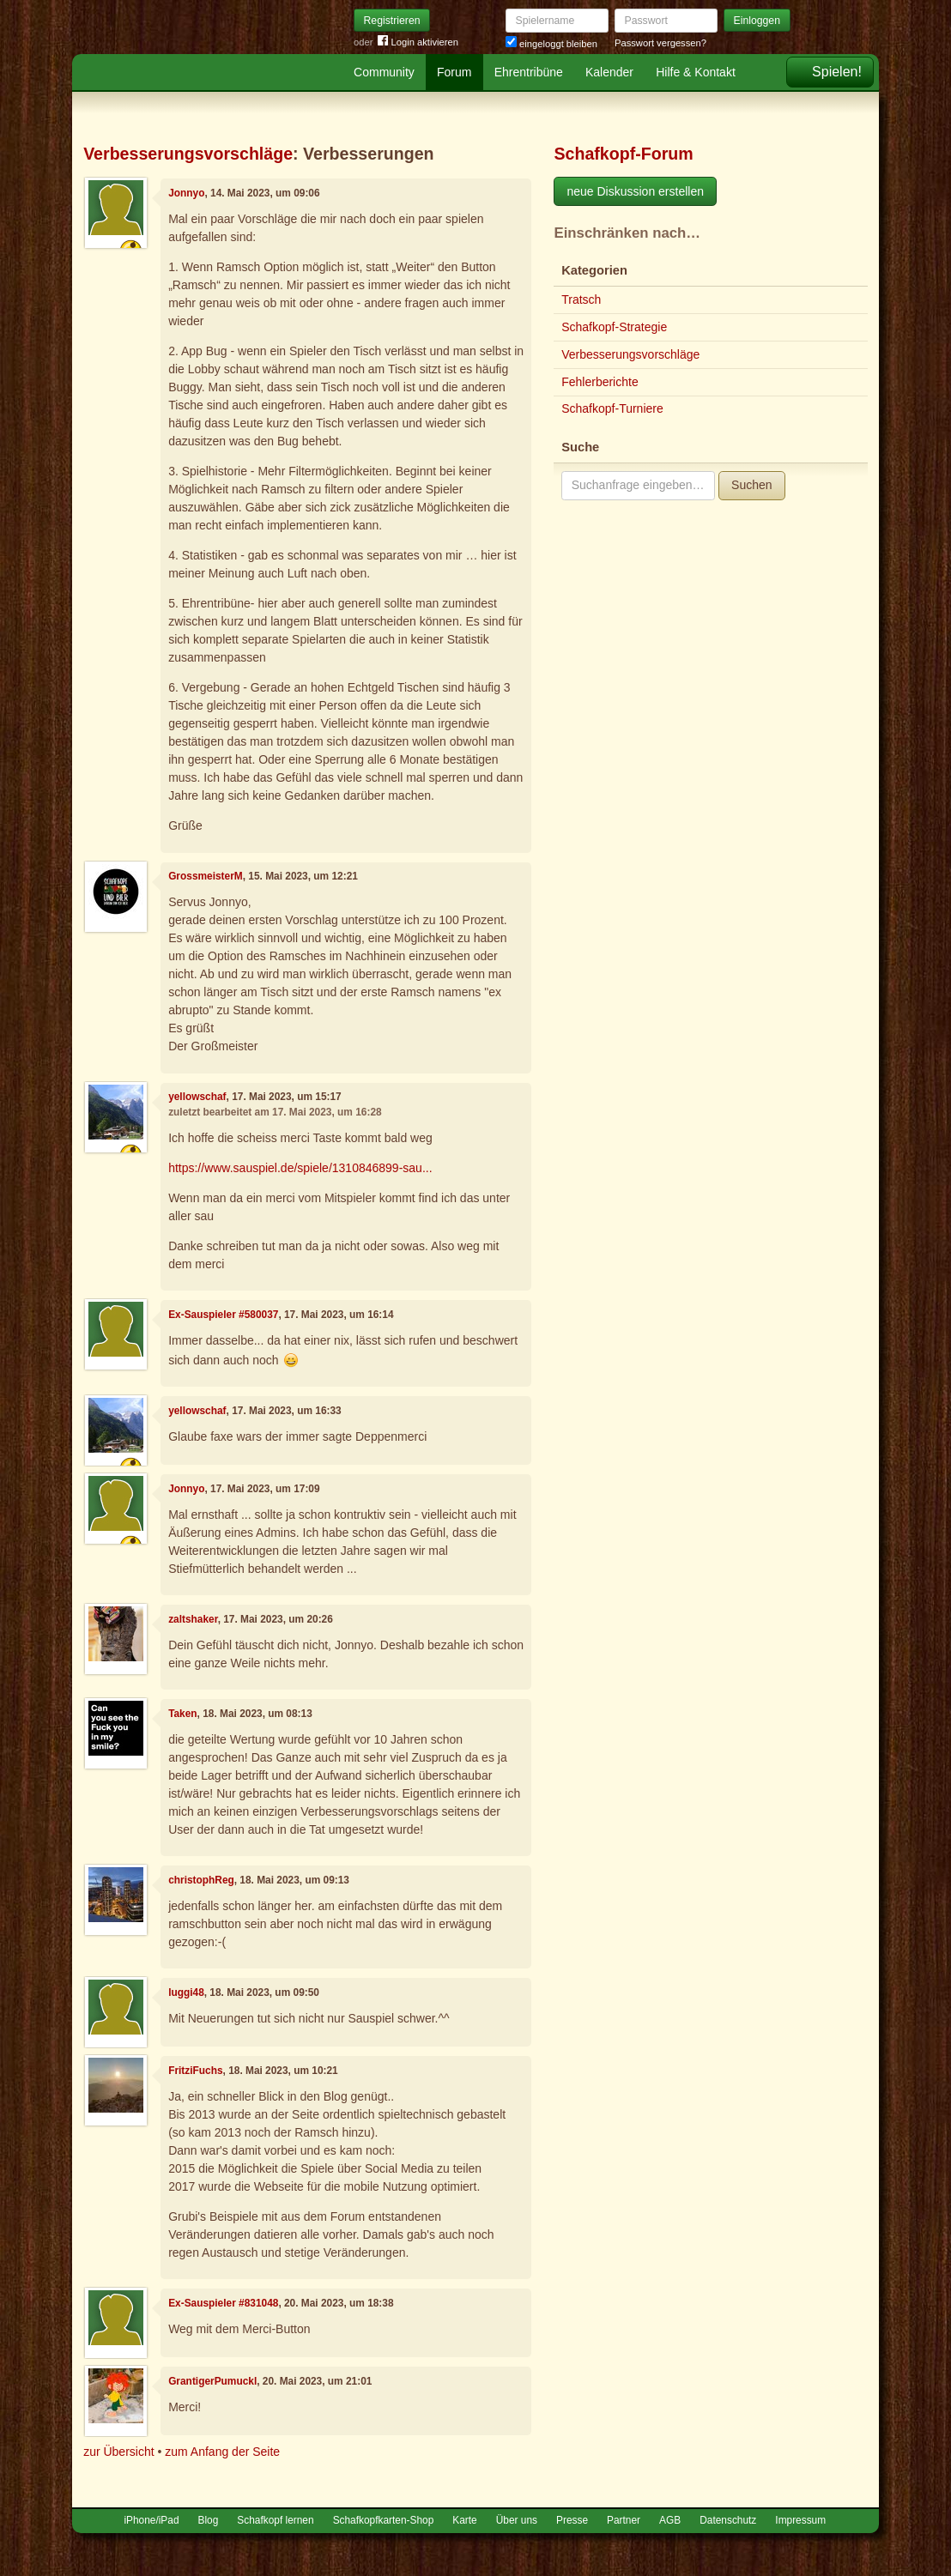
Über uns (516, 2520)
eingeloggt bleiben (551, 44)
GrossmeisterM (205, 876)
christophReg (201, 1880)
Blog (208, 2520)
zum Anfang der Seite (222, 2451)
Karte (464, 2520)
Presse (572, 2520)
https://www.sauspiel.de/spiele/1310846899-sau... (300, 1168)
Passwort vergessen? (660, 43)
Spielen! (837, 71)
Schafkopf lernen (275, 2520)
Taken (182, 1714)
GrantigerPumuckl (212, 2381)
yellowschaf (197, 1097)
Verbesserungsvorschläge (188, 153)
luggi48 (186, 1992)
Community (384, 72)
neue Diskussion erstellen (635, 191)
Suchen (751, 485)
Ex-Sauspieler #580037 (223, 1315)
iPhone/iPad (151, 2520)
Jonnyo (186, 193)
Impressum (800, 2520)
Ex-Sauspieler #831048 (223, 2303)
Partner (623, 2520)
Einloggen (757, 21)
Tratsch (581, 299)
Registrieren (392, 21)
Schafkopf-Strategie (614, 327)
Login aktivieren (418, 42)
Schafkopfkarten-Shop (383, 2520)
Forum (454, 72)
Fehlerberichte (600, 382)
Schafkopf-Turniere (612, 408)
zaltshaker (193, 1619)
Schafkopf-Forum (623, 153)
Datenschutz (728, 2520)
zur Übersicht (118, 2451)
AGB (670, 2520)
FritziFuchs (195, 2071)
